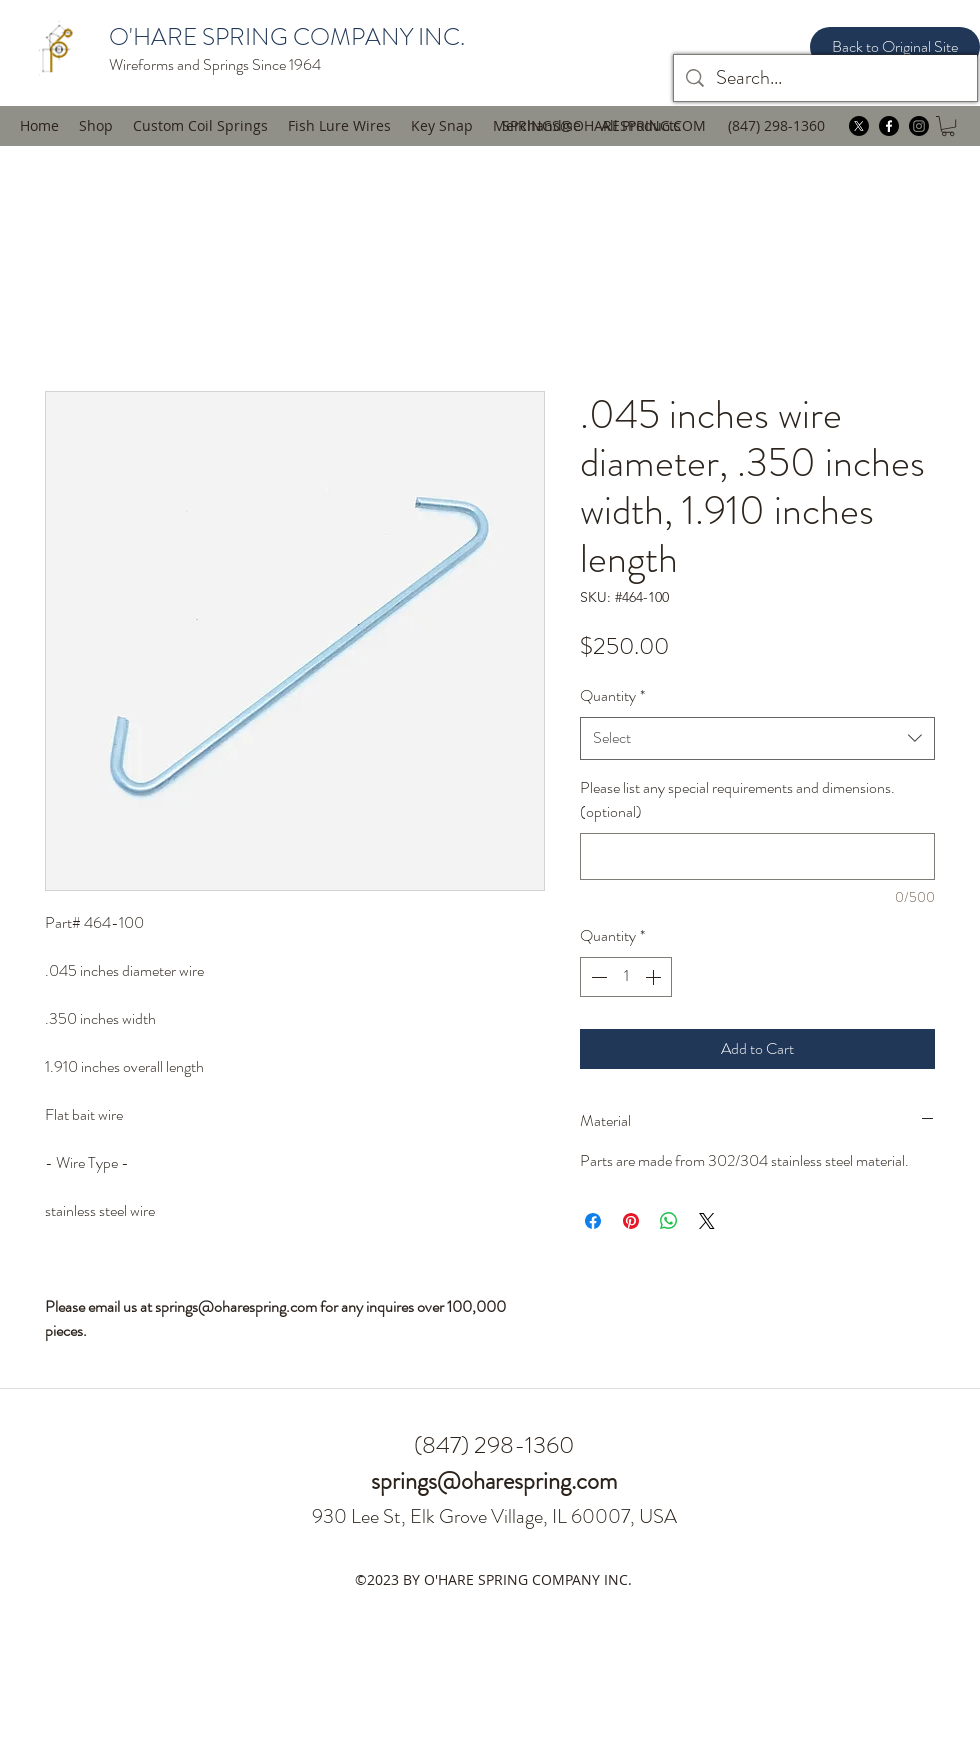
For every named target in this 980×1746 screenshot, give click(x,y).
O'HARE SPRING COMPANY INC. (287, 37)
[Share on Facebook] (593, 1221)
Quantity (612, 695)
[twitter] (859, 126)
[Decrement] (597, 977)
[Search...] (825, 78)
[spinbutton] (626, 977)
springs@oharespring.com (494, 1481)
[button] (339, 126)
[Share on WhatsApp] (669, 1221)
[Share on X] (707, 1221)
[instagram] (919, 126)
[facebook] (889, 126)
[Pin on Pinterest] (631, 1221)
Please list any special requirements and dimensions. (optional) (737, 800)
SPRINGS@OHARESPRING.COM (604, 125)
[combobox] (757, 738)
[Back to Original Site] (895, 47)
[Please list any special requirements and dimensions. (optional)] (757, 856)
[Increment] (655, 977)
